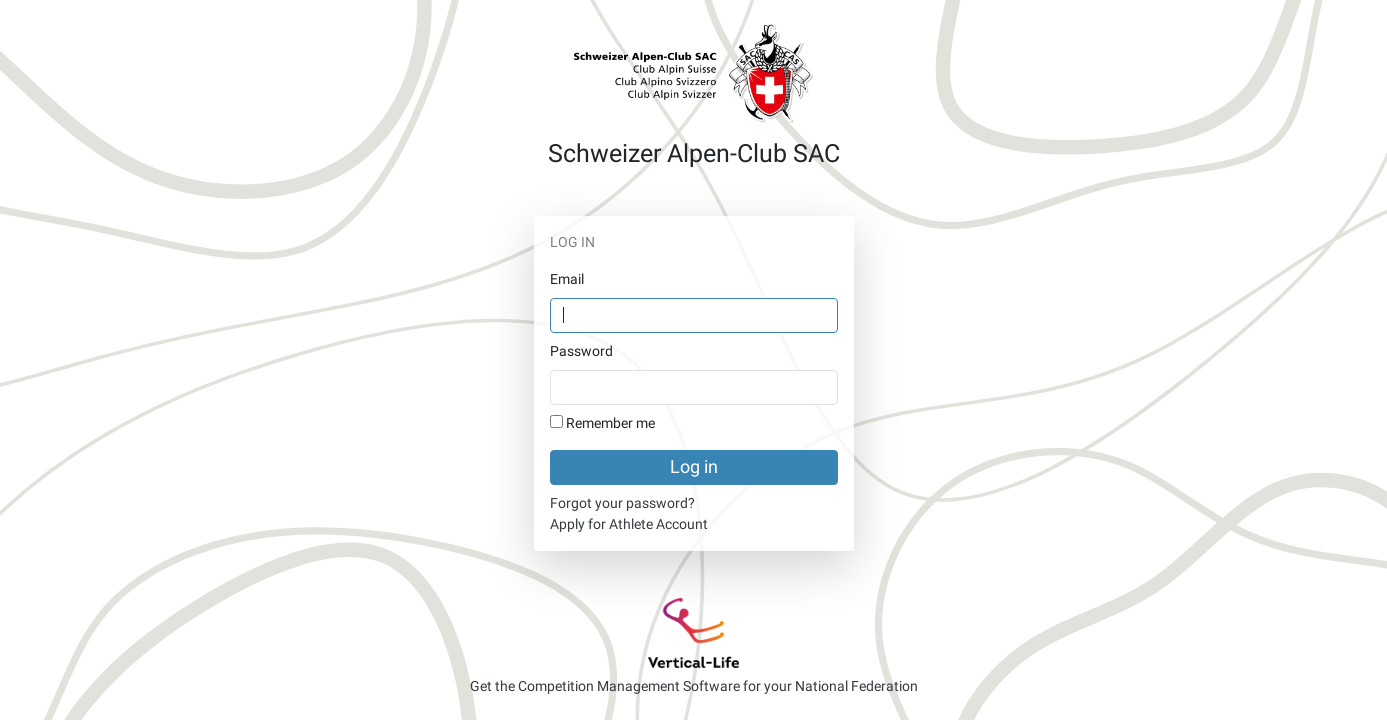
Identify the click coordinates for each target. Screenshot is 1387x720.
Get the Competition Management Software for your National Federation (694, 686)
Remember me (610, 423)
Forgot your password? (622, 503)
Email (567, 279)
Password (581, 351)
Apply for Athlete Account (629, 524)
